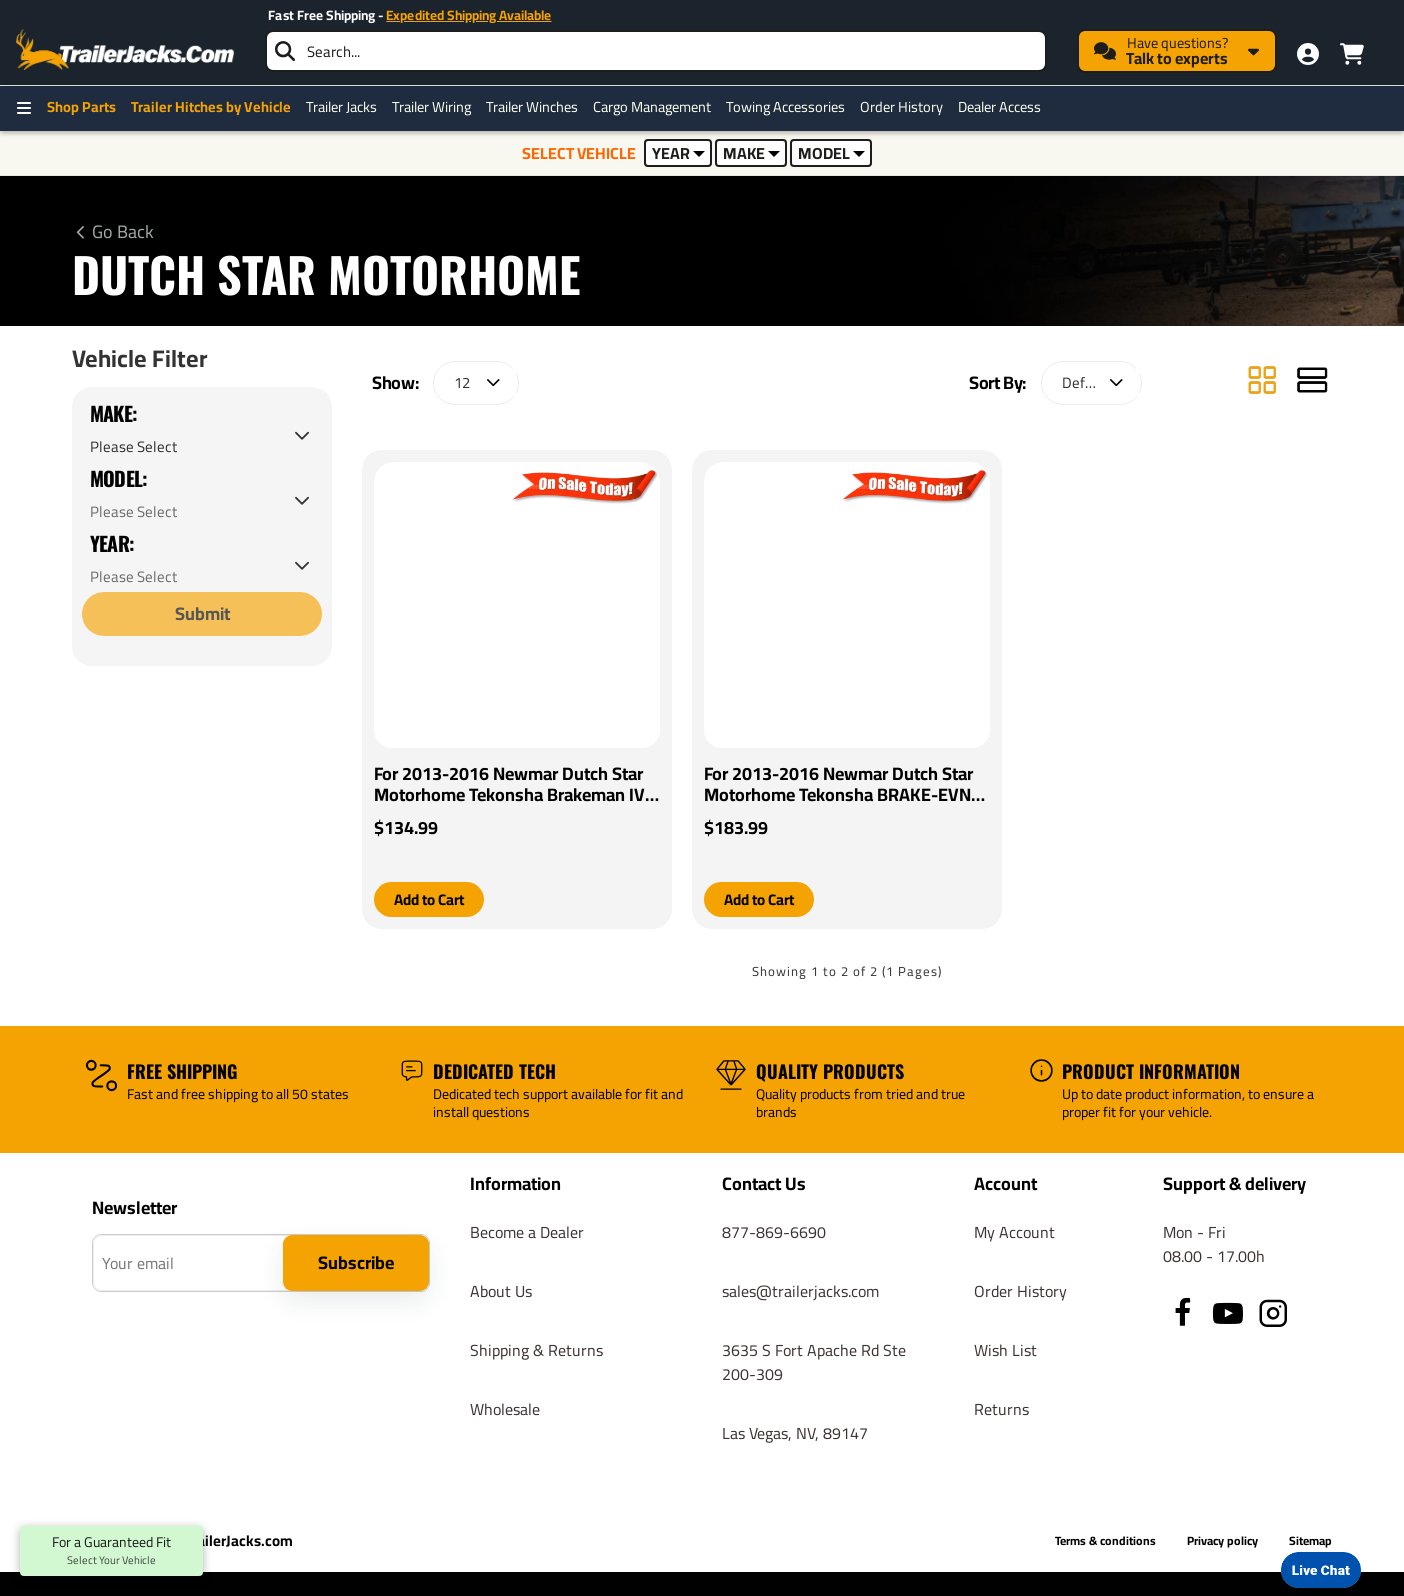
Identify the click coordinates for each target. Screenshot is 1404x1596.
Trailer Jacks (341, 107)
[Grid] (1262, 382)
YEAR (678, 153)
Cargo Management (652, 107)
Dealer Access (999, 107)
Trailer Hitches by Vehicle (211, 107)
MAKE (751, 153)
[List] (1312, 382)
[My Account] (1308, 54)
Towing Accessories (785, 107)
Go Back (123, 232)
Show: (395, 382)
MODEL (831, 153)
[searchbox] (656, 51)
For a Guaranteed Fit (111, 1551)
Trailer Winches (532, 107)
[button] (433, 900)
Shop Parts (81, 107)
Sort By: (997, 382)
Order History (901, 107)
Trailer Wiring (431, 107)
